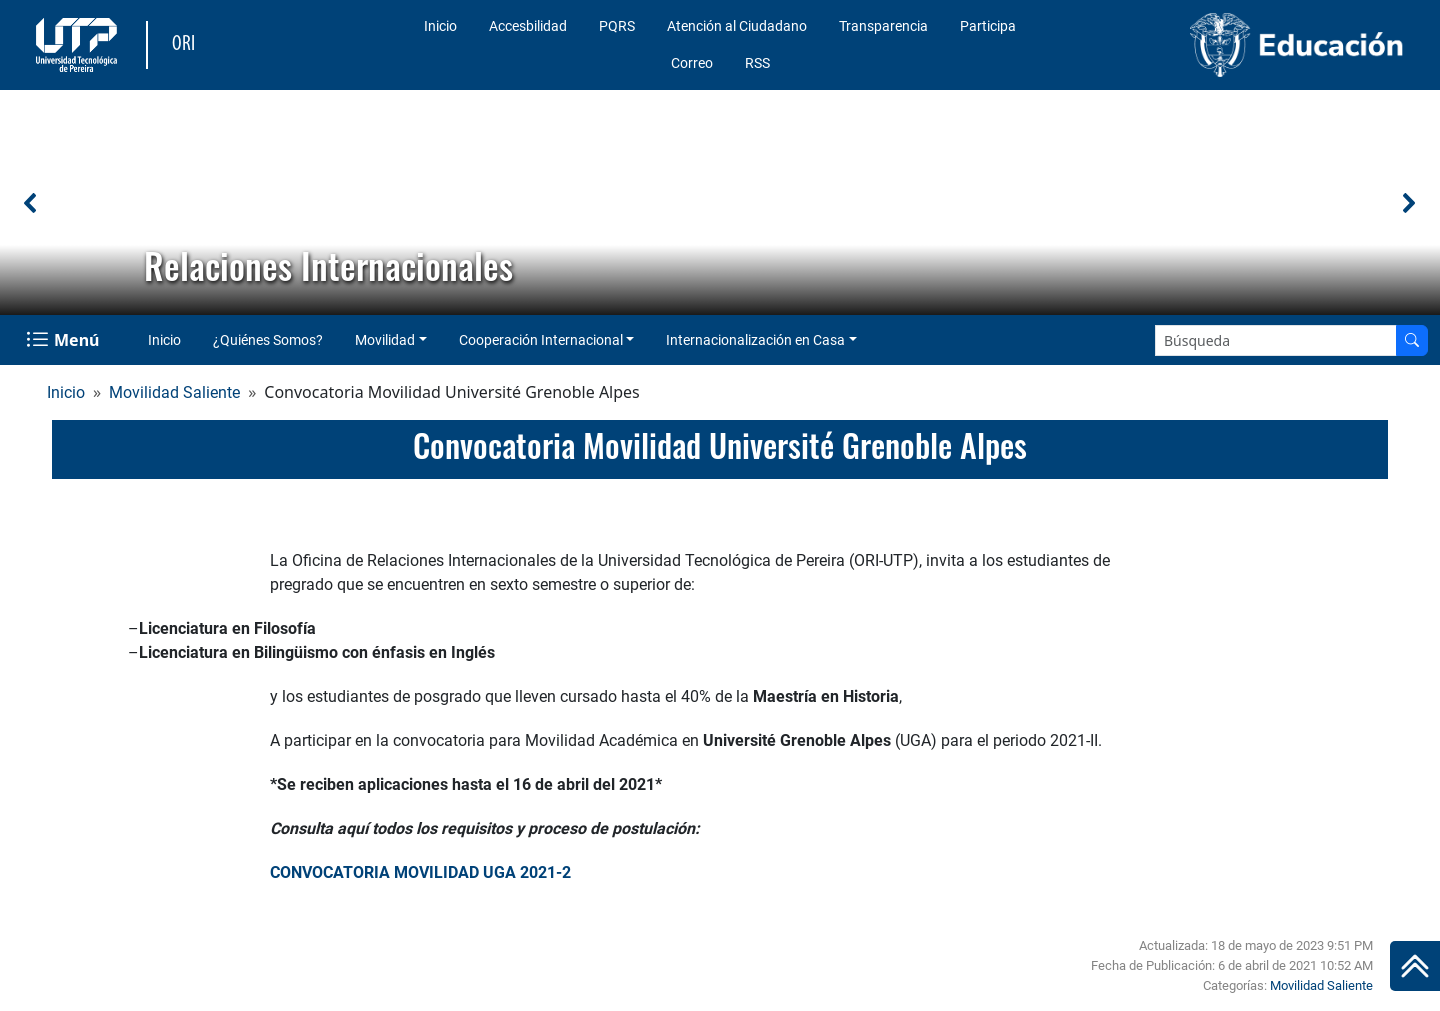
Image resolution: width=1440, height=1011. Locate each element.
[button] (31, 203)
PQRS (617, 26)
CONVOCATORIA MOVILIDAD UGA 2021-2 (420, 872)
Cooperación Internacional (541, 340)
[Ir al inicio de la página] (1415, 966)
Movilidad (385, 340)
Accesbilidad (528, 26)
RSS (757, 63)
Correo (692, 63)
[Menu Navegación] (64, 340)
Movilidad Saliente (174, 392)
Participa (988, 26)
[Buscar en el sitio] (1412, 340)
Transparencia (883, 26)
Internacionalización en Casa (755, 340)
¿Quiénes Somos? (268, 340)
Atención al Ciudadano (737, 26)
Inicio (440, 26)
